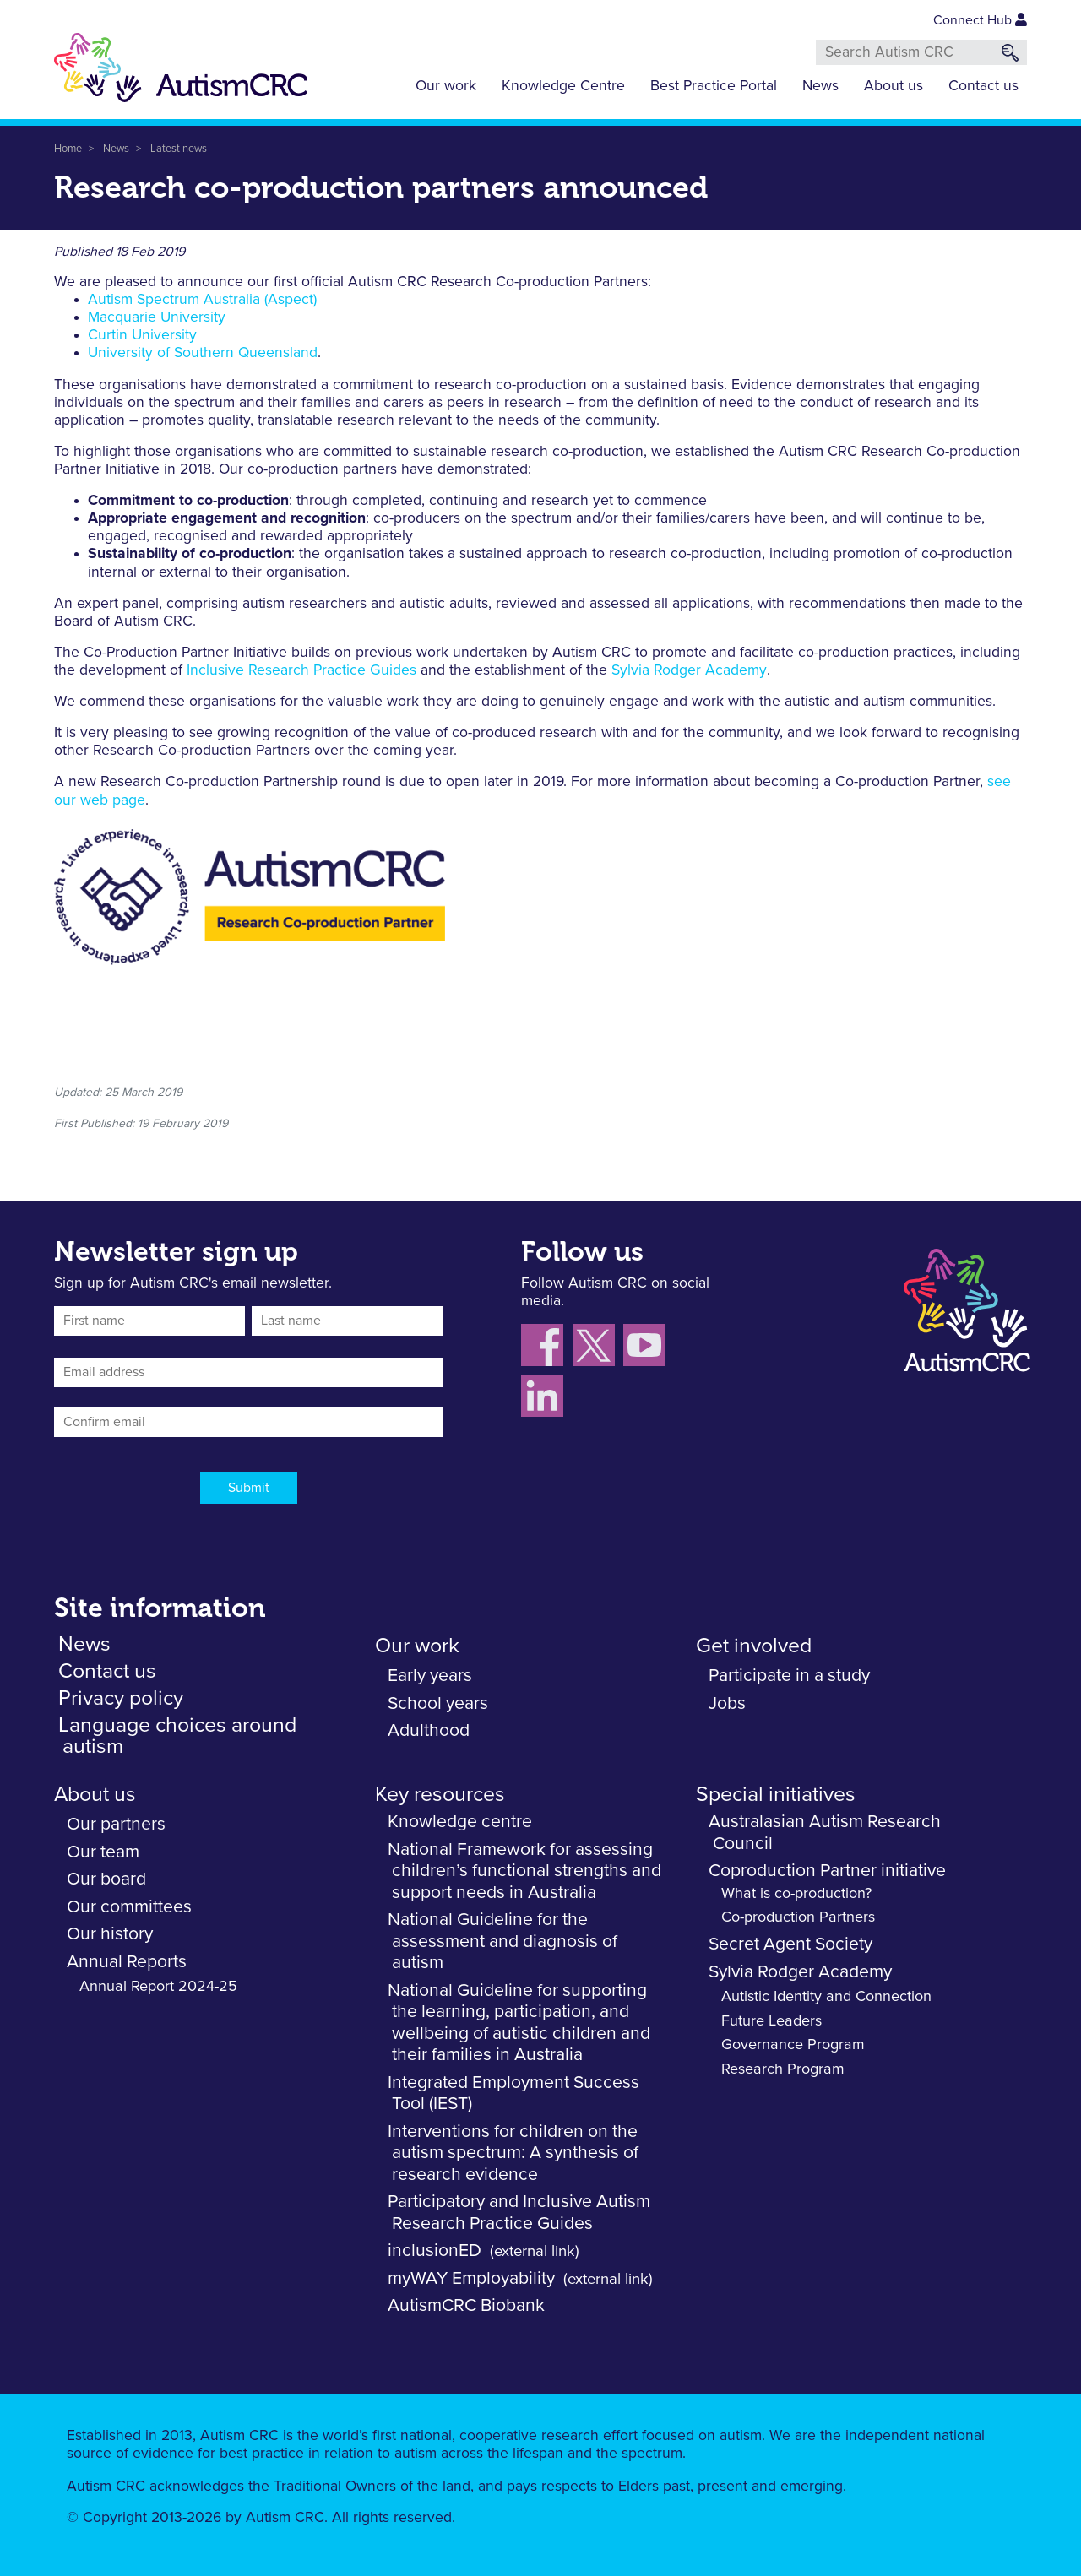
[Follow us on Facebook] (547, 1348)
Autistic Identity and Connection (826, 1996)
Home (68, 149)
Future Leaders (771, 2021)
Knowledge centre (460, 1821)
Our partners (116, 1824)
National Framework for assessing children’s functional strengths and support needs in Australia (524, 1871)
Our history (110, 1934)
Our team (103, 1852)
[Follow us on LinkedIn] (544, 1399)
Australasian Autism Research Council (825, 1832)
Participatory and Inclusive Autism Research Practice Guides (519, 2212)
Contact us (983, 86)
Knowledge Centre (563, 86)
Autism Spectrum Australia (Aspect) (202, 299)
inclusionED (434, 2250)
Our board (106, 1879)
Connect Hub (980, 20)
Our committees (129, 1907)
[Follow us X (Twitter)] (598, 1348)
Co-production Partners (798, 1917)
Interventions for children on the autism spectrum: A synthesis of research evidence (513, 2153)
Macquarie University (156, 317)
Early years (430, 1675)
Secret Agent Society (790, 1944)
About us (893, 86)
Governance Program (793, 2045)
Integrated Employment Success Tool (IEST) (513, 2093)
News (820, 86)
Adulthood (429, 1730)
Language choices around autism (177, 1736)
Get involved (754, 1646)
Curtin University (142, 335)
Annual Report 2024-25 (158, 1986)
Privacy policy (120, 1698)
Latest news (178, 149)
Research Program (783, 2069)
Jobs (727, 1703)
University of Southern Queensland (203, 353)
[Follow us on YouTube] (646, 1348)
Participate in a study (789, 1675)
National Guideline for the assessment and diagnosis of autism (502, 1941)
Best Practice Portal (713, 86)
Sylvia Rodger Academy (689, 670)
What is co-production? (796, 1893)
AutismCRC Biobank (466, 2305)
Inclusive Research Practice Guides (301, 670)
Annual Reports (127, 1962)
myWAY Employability (471, 2278)
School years (438, 1703)
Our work (446, 86)
